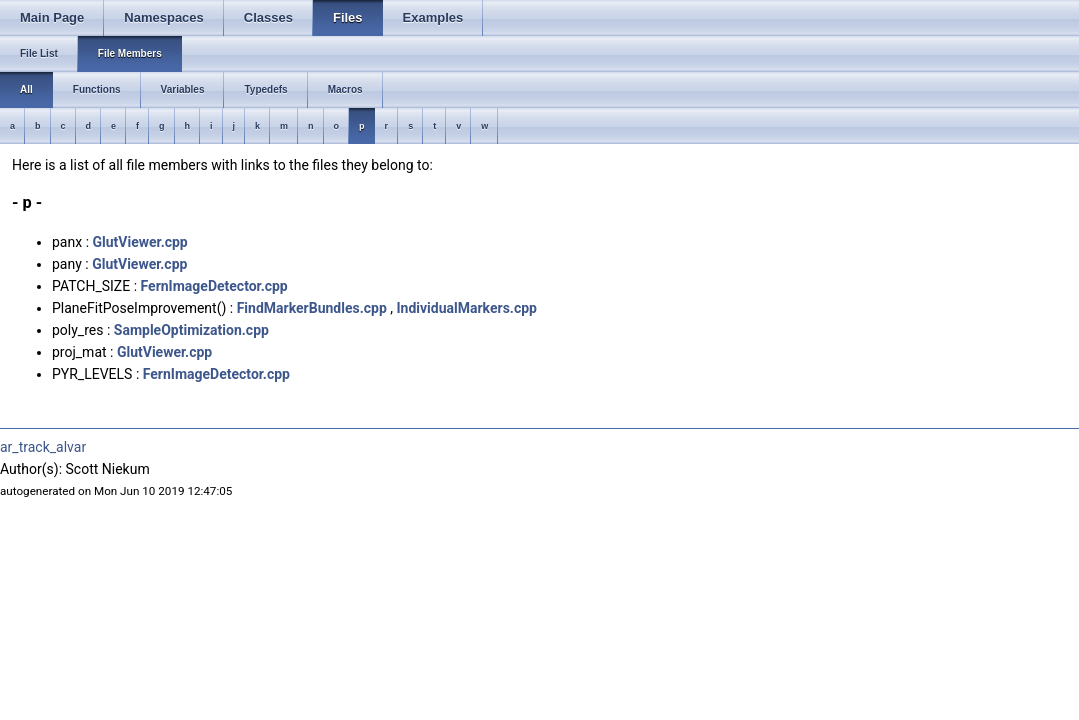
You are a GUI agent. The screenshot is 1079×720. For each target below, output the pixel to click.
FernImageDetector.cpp (214, 286)
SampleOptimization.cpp (191, 330)
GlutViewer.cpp (140, 242)
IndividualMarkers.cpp (466, 308)
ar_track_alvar (43, 447)
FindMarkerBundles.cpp (312, 308)
